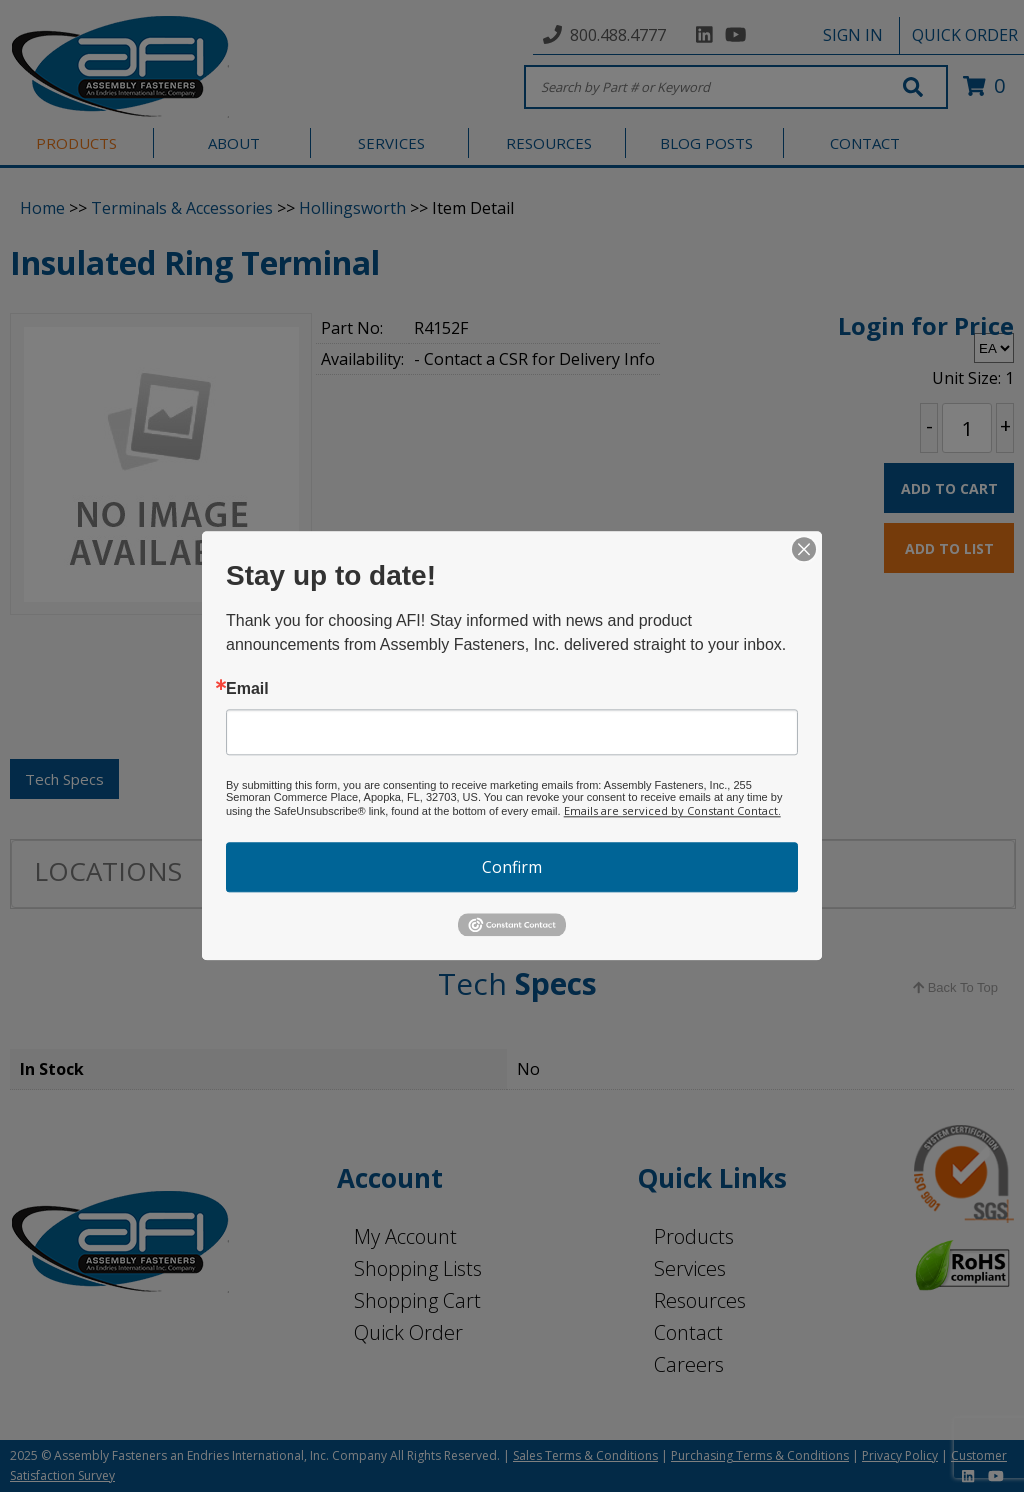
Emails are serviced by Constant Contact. (672, 810)
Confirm (512, 867)
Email (247, 689)
